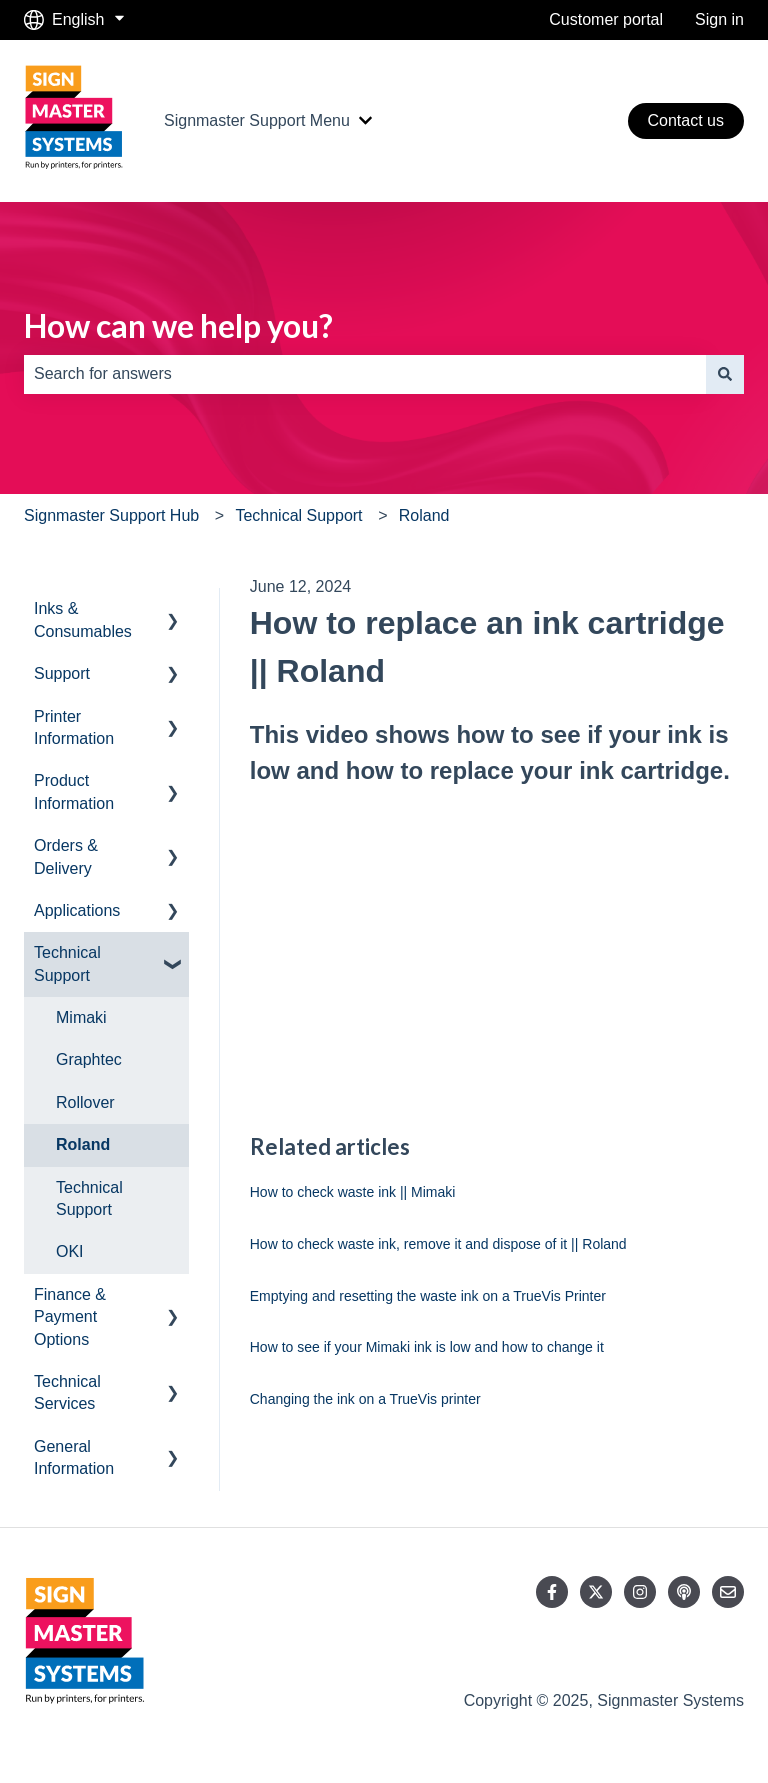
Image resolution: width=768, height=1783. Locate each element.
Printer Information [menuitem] (74, 727)
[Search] (725, 374)
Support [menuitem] (62, 673)
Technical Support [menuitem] (67, 963)
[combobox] (365, 374)
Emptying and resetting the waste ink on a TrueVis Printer (428, 1296)
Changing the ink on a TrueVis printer (365, 1399)
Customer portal (606, 19)
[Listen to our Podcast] (684, 1592)
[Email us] (728, 1592)
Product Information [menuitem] (74, 791)
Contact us (686, 120)
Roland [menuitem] (83, 1144)
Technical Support (298, 515)
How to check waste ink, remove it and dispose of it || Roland (438, 1244)
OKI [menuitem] (70, 1251)
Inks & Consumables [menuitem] (83, 619)
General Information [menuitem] (74, 1457)
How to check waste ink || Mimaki (353, 1192)
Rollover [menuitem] (85, 1102)
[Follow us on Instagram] (640, 1592)
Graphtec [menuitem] (89, 1059)
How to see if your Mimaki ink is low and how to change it (427, 1347)
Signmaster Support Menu (257, 120)
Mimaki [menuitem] (81, 1017)
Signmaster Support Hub (111, 515)
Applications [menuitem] (77, 910)
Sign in (719, 19)
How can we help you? (178, 325)
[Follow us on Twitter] (596, 1592)
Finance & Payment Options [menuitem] (70, 1317)
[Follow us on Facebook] (552, 1592)
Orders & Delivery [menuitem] (66, 856)
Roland (424, 515)
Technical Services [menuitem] (67, 1392)
